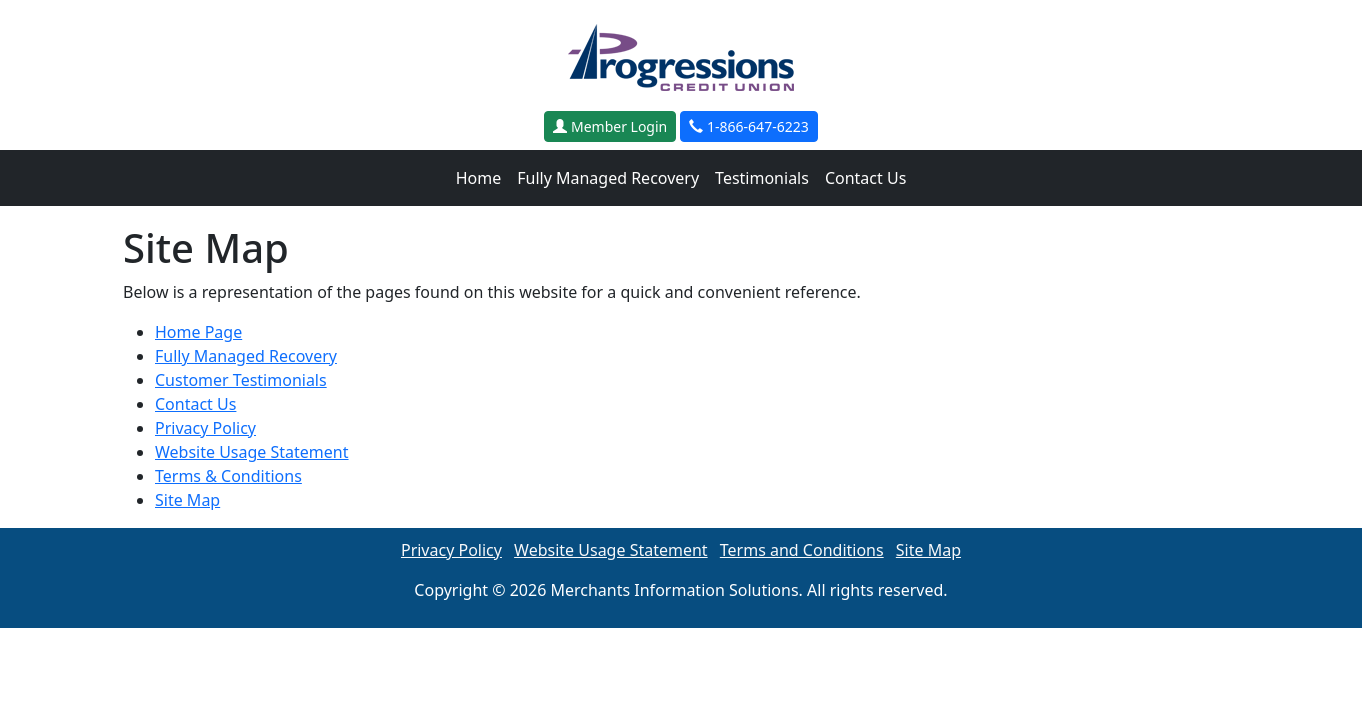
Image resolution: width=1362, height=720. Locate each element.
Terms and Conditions (802, 550)
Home (479, 178)
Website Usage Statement (252, 452)
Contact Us (865, 178)
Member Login (610, 126)
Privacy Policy (205, 428)
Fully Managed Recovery (608, 178)
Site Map (187, 500)
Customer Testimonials (241, 380)
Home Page (198, 332)
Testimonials (762, 178)
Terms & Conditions (228, 476)
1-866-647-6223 (748, 126)
